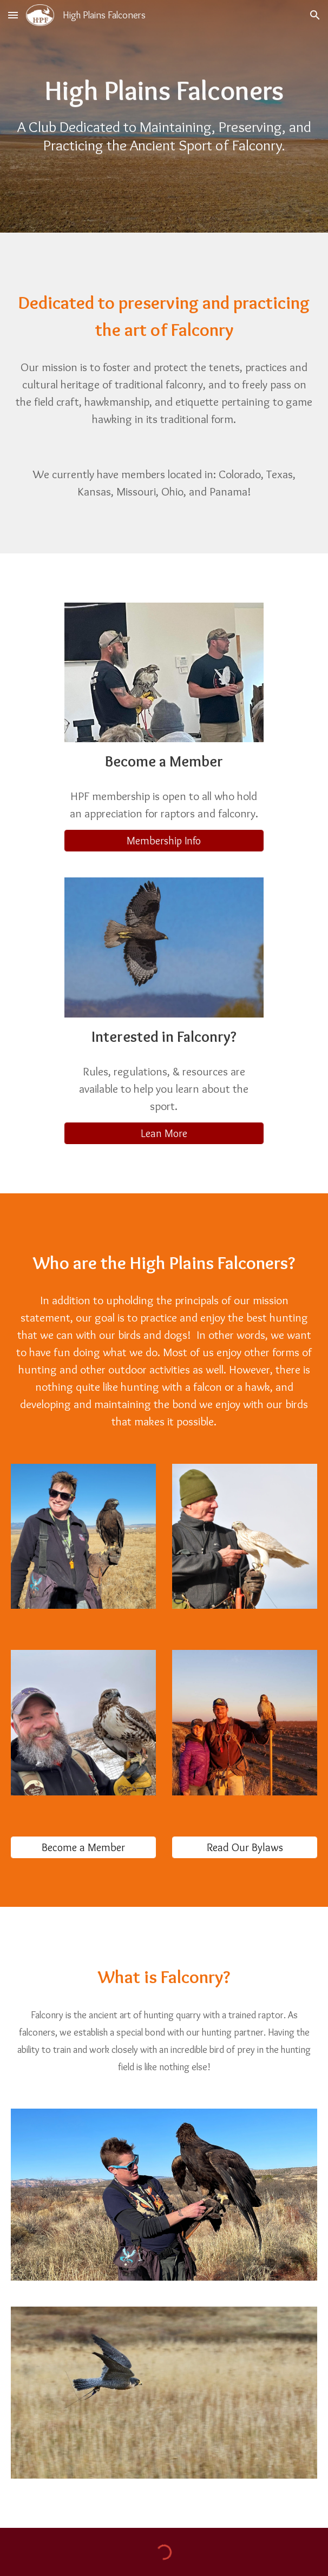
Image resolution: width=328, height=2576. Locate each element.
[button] (13, 15)
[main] (164, 91)
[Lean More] (164, 1133)
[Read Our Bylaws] (245, 1847)
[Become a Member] (83, 1847)
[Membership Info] (164, 840)
